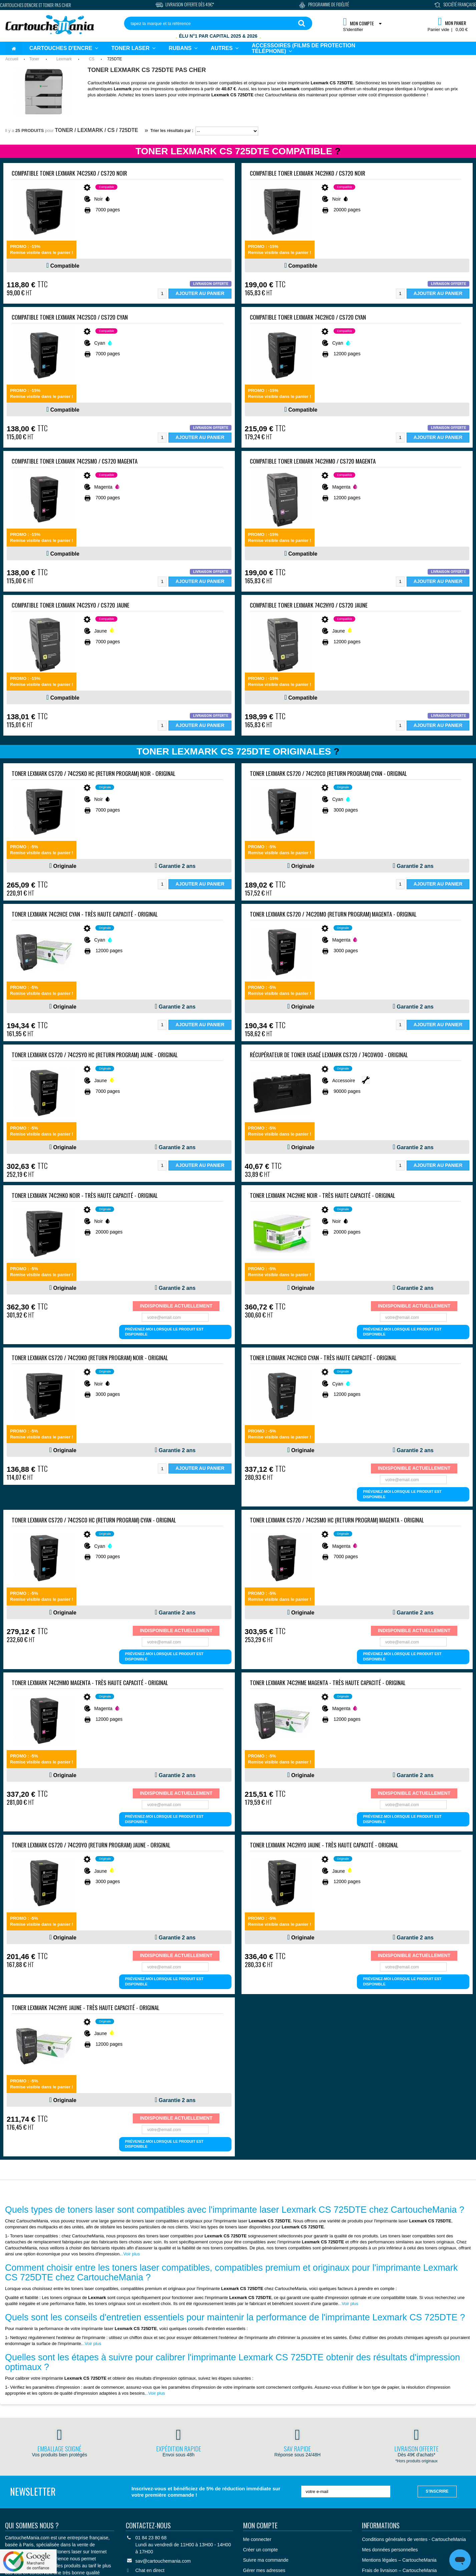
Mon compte (260, 2525)
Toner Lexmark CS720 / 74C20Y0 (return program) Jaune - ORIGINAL (91, 1845)
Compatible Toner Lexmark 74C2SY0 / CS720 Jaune (70, 605)
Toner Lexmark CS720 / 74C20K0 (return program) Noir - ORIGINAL (90, 1357)
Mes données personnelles (390, 2549)
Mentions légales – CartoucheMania (399, 2560)
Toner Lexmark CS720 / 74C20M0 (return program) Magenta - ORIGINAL (333, 914)
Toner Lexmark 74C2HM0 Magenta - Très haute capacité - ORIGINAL (90, 1682)
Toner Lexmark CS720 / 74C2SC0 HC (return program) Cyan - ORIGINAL (94, 1520)
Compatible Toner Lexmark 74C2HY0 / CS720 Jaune (309, 605)
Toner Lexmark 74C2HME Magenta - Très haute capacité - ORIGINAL (328, 1682)
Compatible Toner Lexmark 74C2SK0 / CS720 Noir (69, 173)
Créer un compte (260, 2549)
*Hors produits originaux (416, 2461)
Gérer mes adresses (264, 2570)
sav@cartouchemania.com (163, 2561)
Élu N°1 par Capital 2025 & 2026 (218, 36)
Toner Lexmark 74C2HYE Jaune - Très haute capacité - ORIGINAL (85, 2007)
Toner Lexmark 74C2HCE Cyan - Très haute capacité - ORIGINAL (85, 914)
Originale (64, 866)
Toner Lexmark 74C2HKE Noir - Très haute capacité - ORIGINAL (322, 1195)
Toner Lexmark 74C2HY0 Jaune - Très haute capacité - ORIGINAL (324, 1845)
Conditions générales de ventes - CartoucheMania (414, 2539)
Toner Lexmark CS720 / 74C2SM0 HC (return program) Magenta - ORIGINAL (337, 1520)
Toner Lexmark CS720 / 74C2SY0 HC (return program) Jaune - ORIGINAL (95, 1055)
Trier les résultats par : (169, 130)
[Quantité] (162, 294)
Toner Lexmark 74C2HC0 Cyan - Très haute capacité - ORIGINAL (323, 1357)
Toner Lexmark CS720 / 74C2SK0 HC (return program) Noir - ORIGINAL (93, 773)
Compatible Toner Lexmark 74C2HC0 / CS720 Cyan (308, 317)
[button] (224, 48)
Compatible (64, 266)
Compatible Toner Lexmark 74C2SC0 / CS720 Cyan (70, 317)
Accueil (11, 59)
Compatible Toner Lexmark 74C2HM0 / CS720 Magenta (313, 461)
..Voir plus (130, 2253)
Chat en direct (149, 2570)
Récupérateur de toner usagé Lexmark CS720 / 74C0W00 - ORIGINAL (329, 1055)
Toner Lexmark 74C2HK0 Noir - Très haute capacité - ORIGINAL (85, 1195)
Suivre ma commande (266, 2560)
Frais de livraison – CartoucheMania (399, 2570)
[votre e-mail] (345, 2491)
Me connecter (257, 2539)
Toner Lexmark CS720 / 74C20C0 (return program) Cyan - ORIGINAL (328, 773)
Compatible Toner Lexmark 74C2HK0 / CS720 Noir (307, 173)
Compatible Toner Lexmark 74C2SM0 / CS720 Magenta (74, 461)
